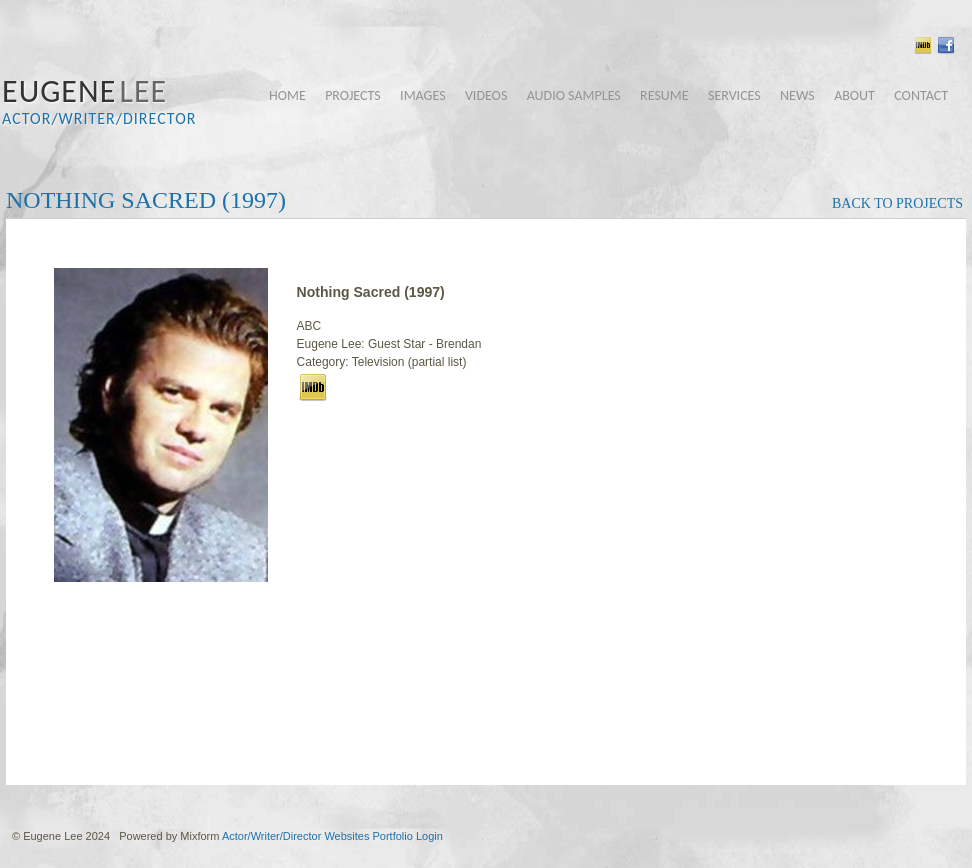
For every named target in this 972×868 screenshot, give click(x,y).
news (797, 95)
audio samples (574, 95)
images (422, 95)
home (287, 95)
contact (921, 95)
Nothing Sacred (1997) (146, 200)
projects (353, 95)
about (854, 95)
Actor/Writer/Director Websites (296, 836)
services (734, 95)
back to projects (897, 203)
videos (486, 95)
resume (664, 95)
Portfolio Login (407, 836)
